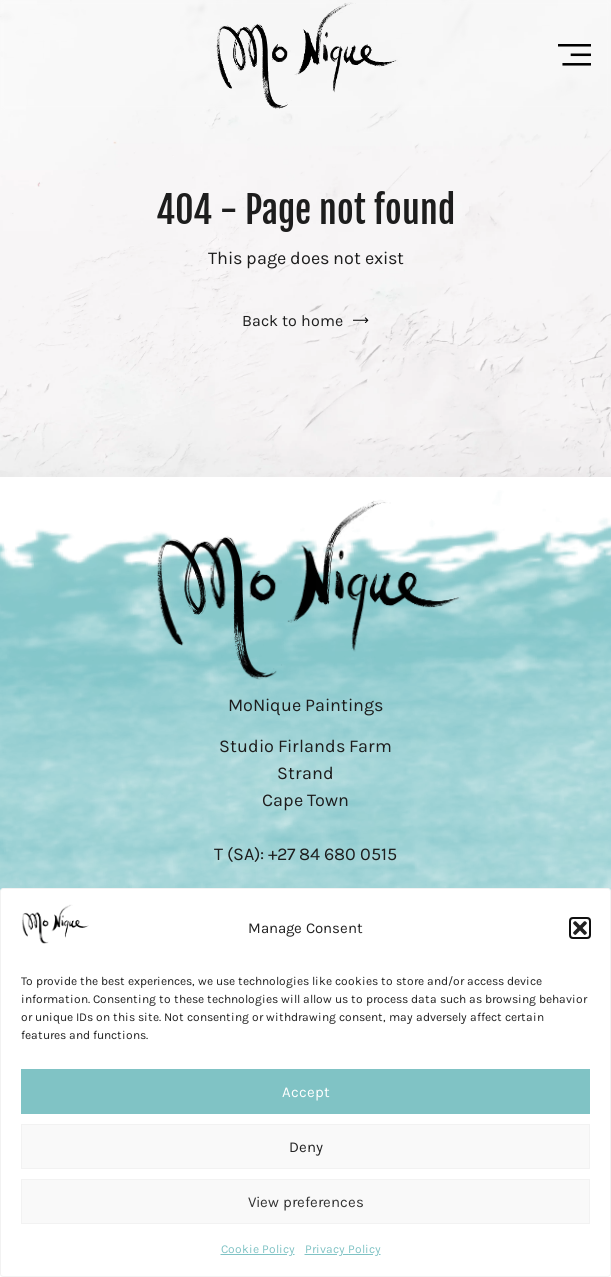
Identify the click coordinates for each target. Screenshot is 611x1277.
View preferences (306, 1202)
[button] (580, 928)
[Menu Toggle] (574, 55)
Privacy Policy (343, 1249)
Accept (306, 1092)
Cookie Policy (258, 1249)
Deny (306, 1147)
